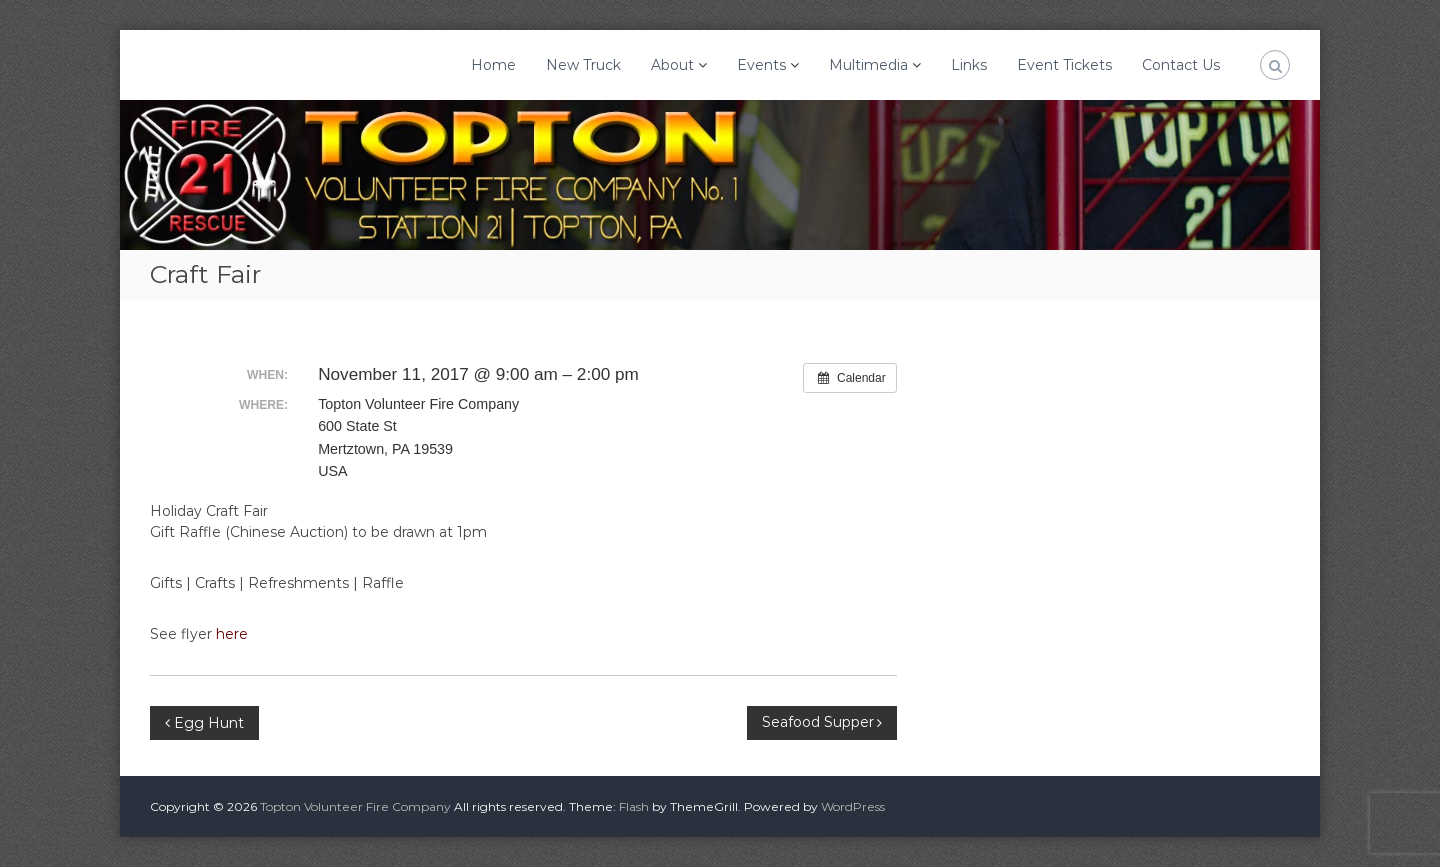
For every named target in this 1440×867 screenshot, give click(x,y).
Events (761, 65)
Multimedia (868, 65)
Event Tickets (1064, 65)
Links (969, 65)
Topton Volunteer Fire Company (355, 806)
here (232, 634)
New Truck (583, 65)
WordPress (853, 806)
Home (493, 65)
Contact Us (1181, 65)
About (672, 65)
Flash (634, 806)
